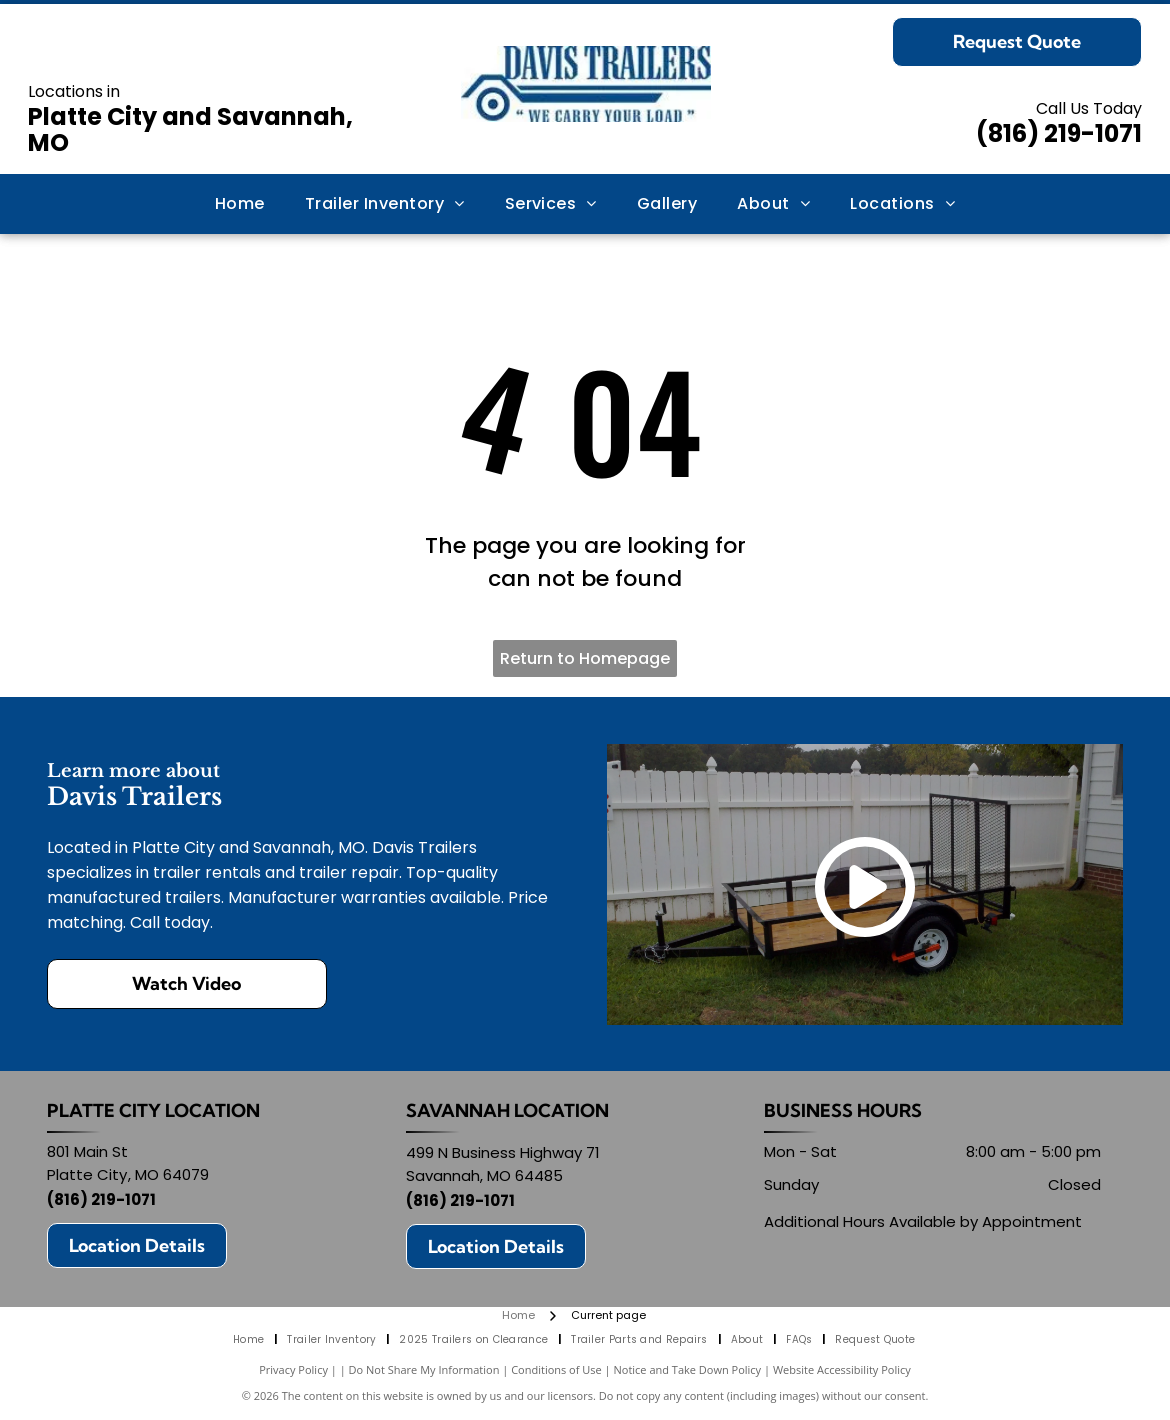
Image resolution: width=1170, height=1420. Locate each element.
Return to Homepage (585, 658)
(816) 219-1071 (1059, 133)
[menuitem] (240, 204)
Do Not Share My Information (424, 1369)
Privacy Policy (293, 1369)
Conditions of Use (556, 1369)
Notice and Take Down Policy (688, 1369)
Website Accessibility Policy (842, 1369)
